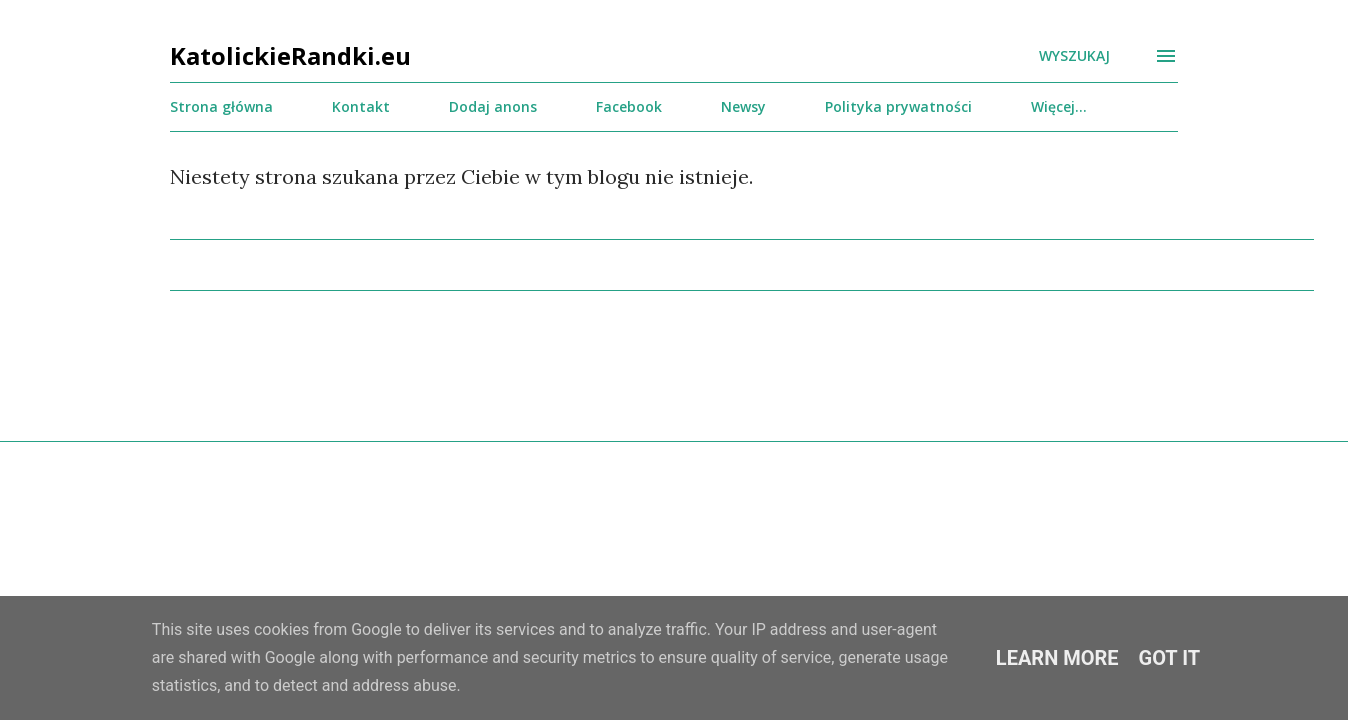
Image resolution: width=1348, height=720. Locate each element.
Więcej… (1059, 106)
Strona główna (221, 106)
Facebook (629, 106)
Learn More (1057, 658)
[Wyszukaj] (1074, 56)
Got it (1170, 658)
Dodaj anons (493, 106)
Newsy (743, 106)
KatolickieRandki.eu (290, 55)
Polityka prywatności (898, 106)
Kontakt (361, 106)
